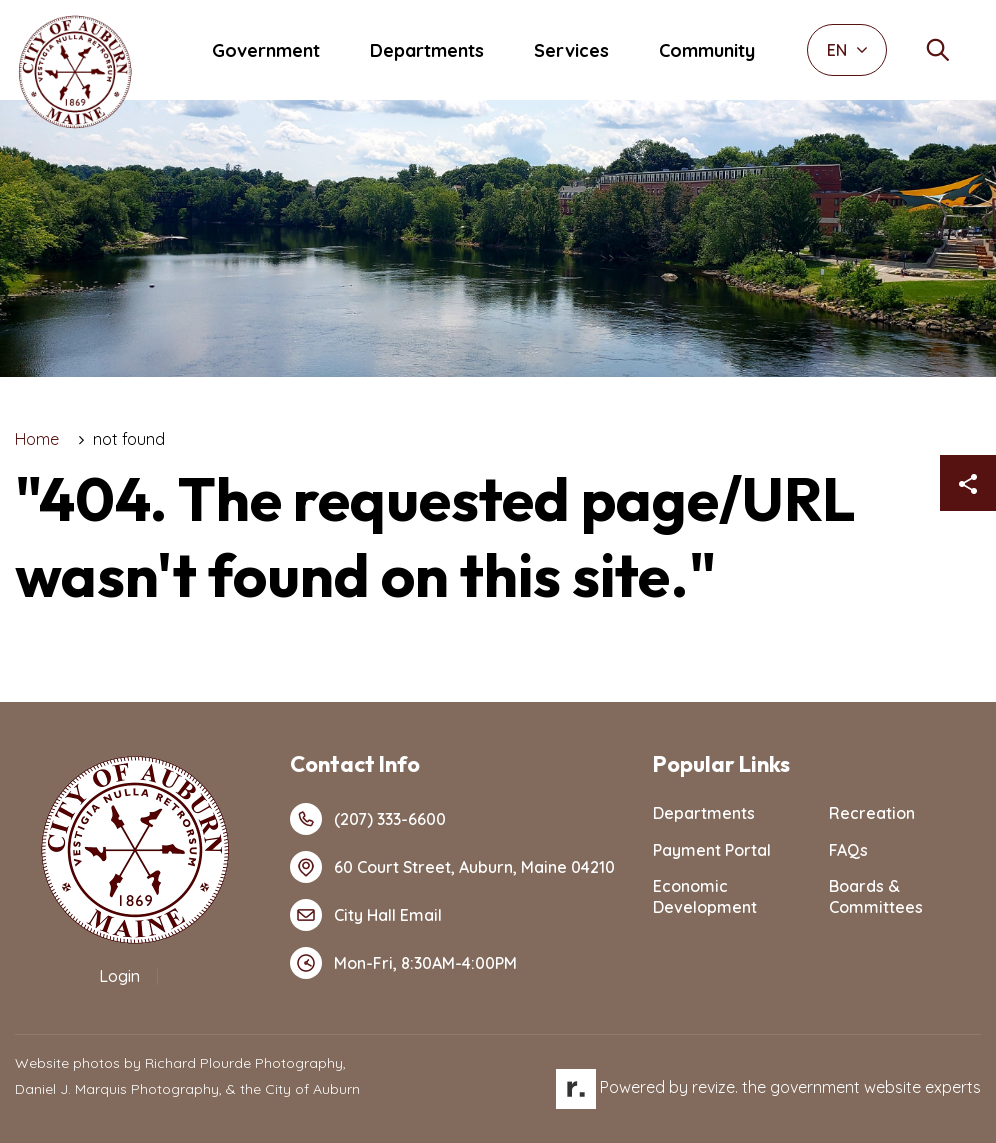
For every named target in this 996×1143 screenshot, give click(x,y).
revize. (715, 1087)
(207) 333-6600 (368, 819)
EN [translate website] (847, 50)
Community (707, 50)
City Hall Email (366, 915)
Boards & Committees (876, 896)
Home (37, 439)
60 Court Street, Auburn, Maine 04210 (452, 867)
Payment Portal (712, 850)
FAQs (848, 850)
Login (119, 976)
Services (571, 50)
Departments (427, 50)
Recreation (872, 813)
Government (266, 50)
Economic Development (705, 896)
